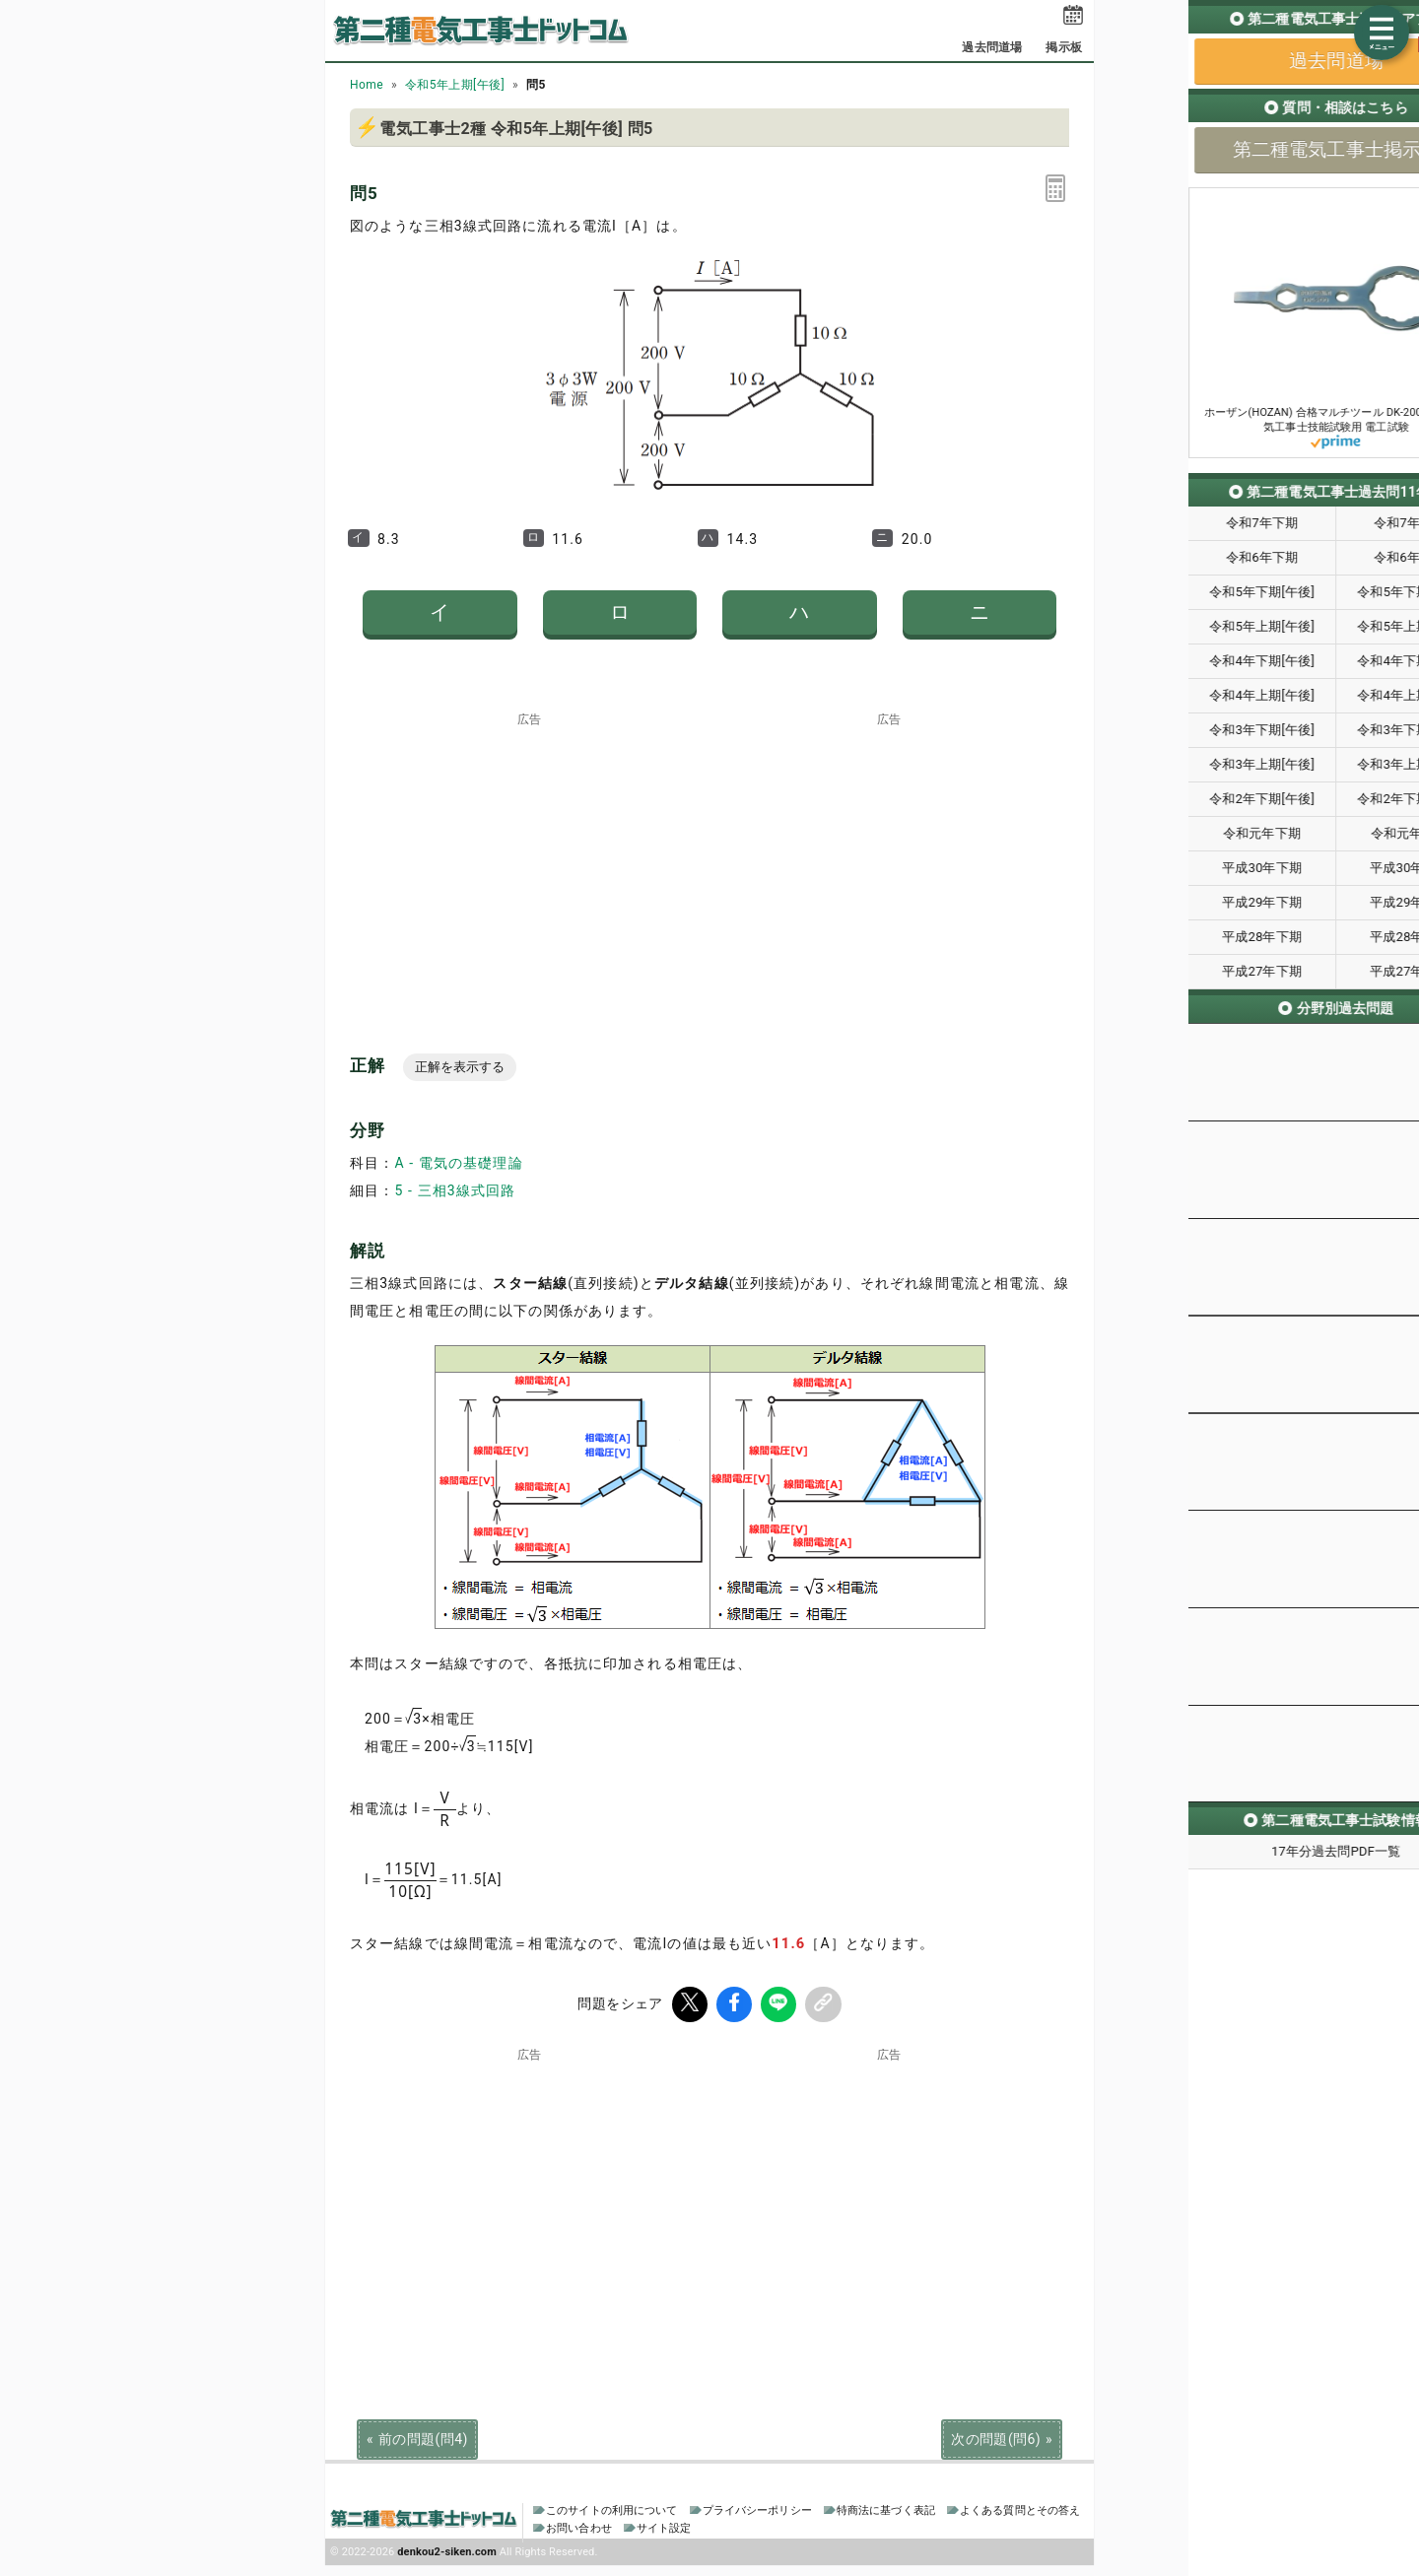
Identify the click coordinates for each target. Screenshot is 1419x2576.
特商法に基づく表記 (886, 2510)
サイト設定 (664, 2528)
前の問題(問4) (423, 2437)
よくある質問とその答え (1020, 2510)
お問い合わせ (579, 2528)
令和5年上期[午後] (455, 85)
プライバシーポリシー (757, 2510)
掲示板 (1063, 47)
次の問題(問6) (996, 2437)
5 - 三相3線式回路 (454, 1190)
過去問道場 (992, 47)
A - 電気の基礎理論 (458, 1163)
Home (366, 85)
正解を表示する (460, 1066)
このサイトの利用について (612, 2510)
